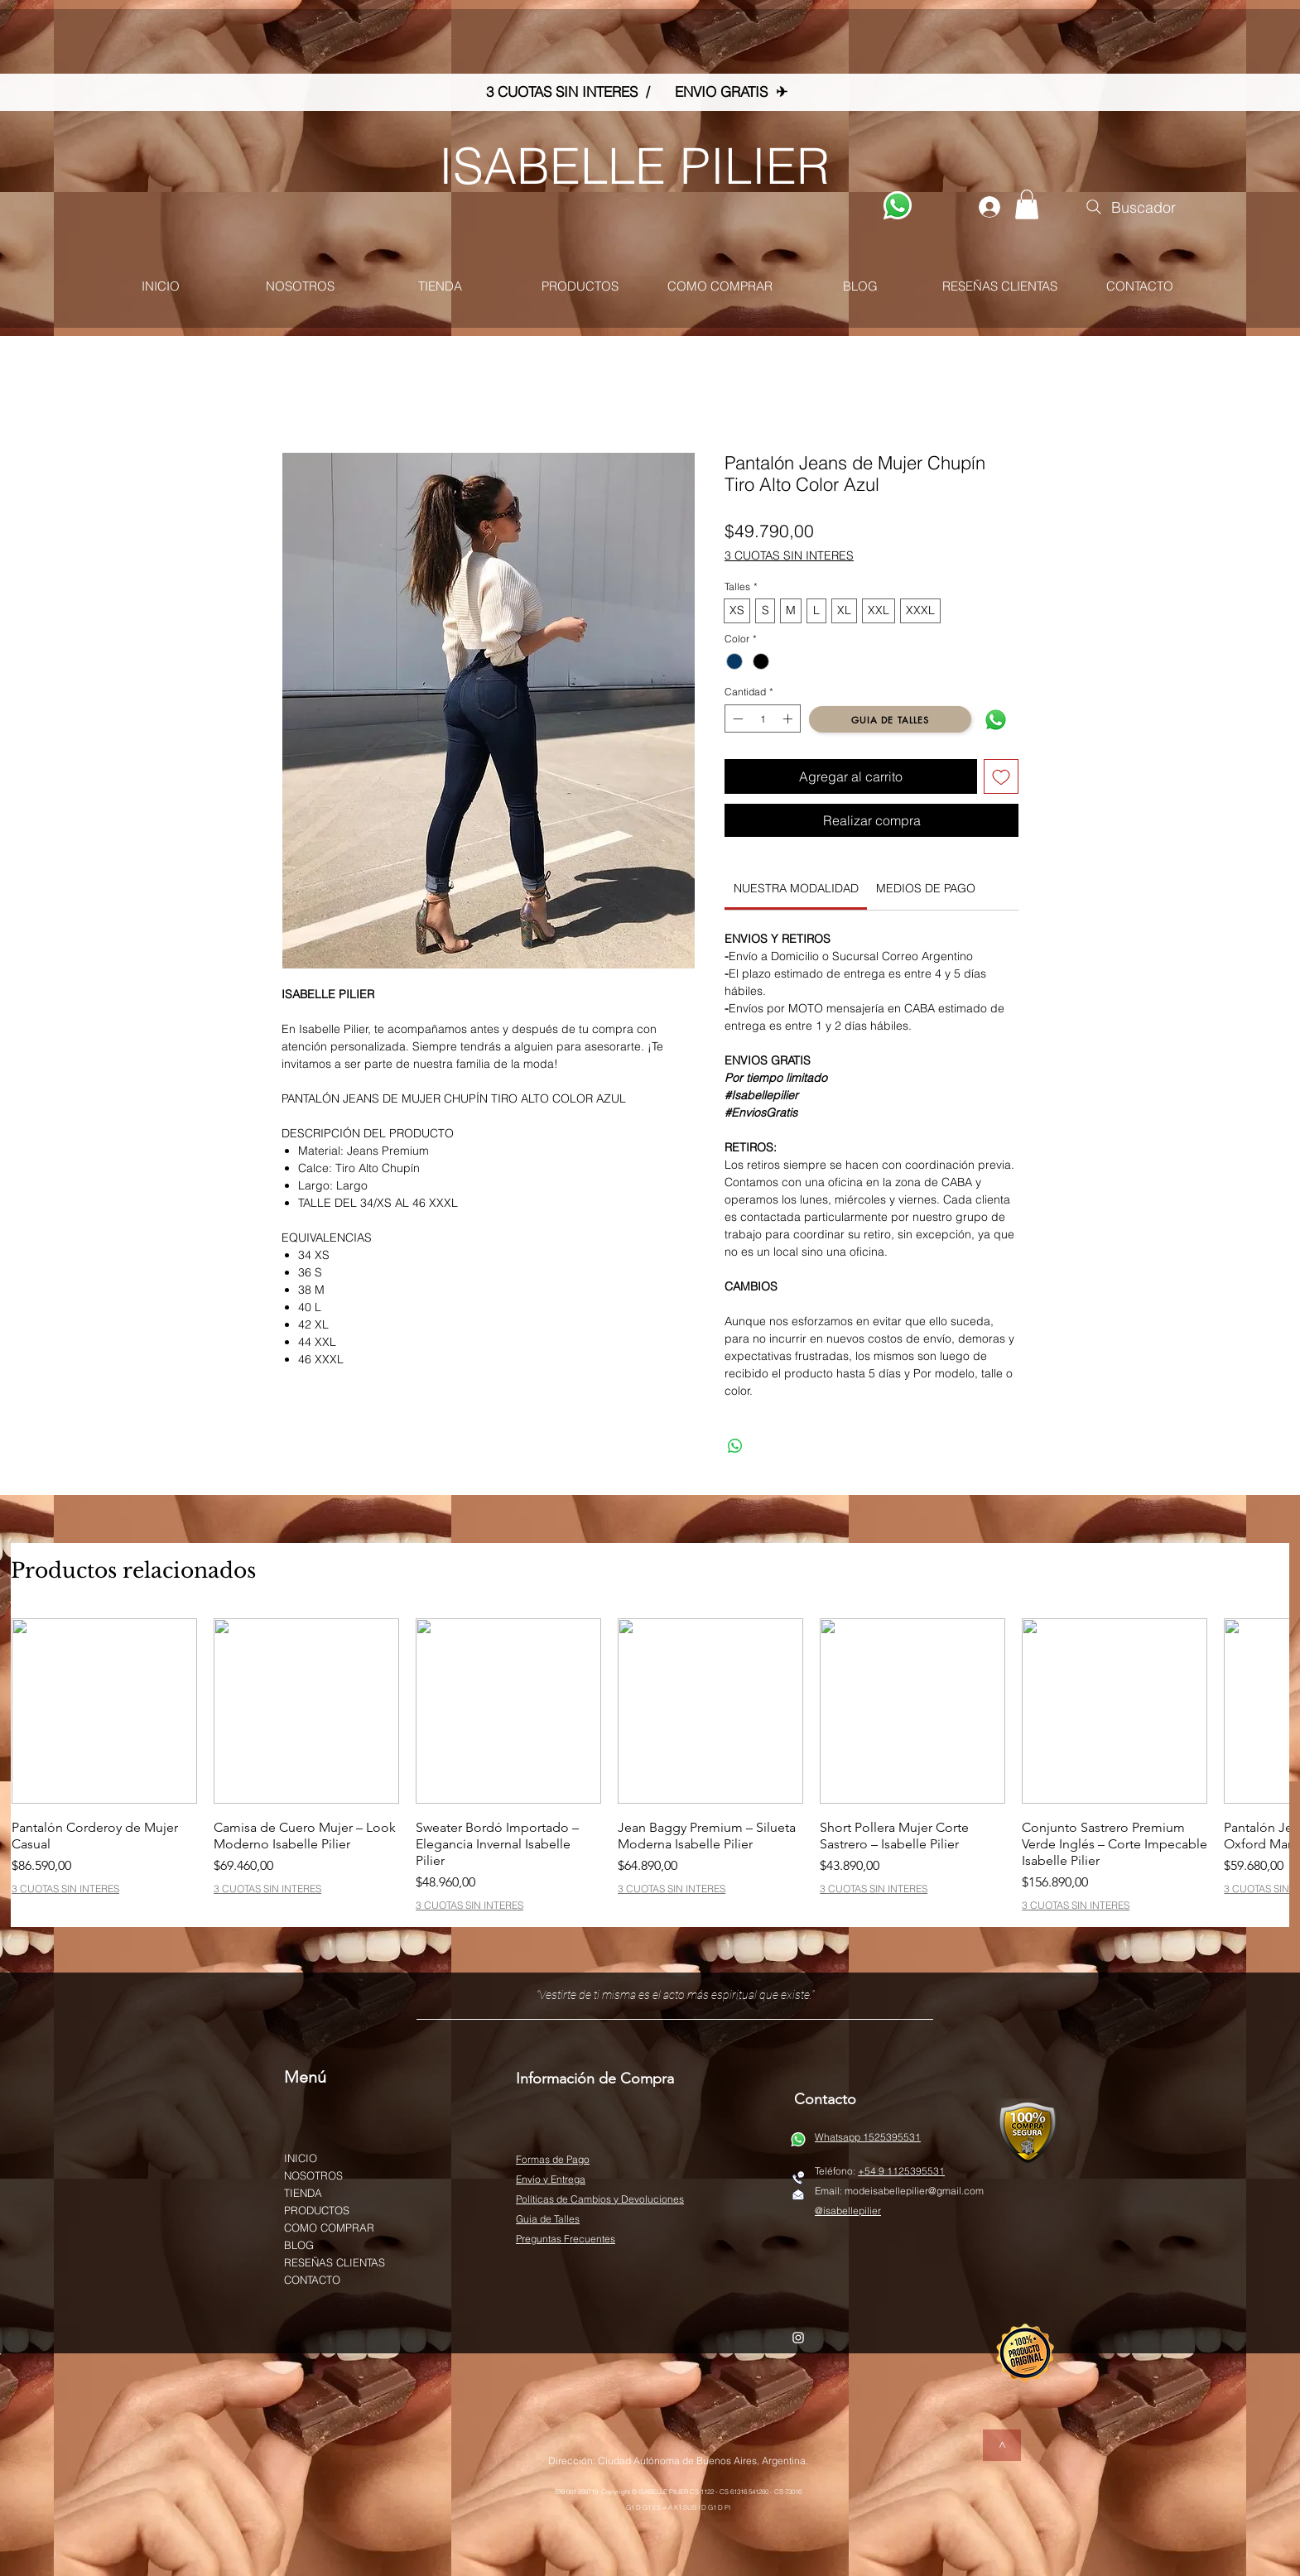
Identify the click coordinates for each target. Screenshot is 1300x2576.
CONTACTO (312, 2279)
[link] (796, 888)
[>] (1002, 2445)
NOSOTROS (313, 2175)
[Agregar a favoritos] (1001, 776)
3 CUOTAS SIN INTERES (789, 555)
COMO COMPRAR (329, 2227)
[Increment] (789, 718)
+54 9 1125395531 (901, 2171)
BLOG (299, 2245)
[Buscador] (1129, 207)
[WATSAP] (897, 205)
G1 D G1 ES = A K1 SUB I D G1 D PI (678, 2507)
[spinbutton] (762, 718)
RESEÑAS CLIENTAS (334, 2262)
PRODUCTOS (316, 2210)
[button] (1026, 204)
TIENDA (303, 2192)
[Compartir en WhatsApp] (735, 1446)
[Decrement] (736, 718)
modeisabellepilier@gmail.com (914, 2190)
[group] (650, 1764)
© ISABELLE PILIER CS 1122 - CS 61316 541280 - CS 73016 (717, 2491)
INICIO (300, 2158)
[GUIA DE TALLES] (890, 719)
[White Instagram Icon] (798, 2337)
